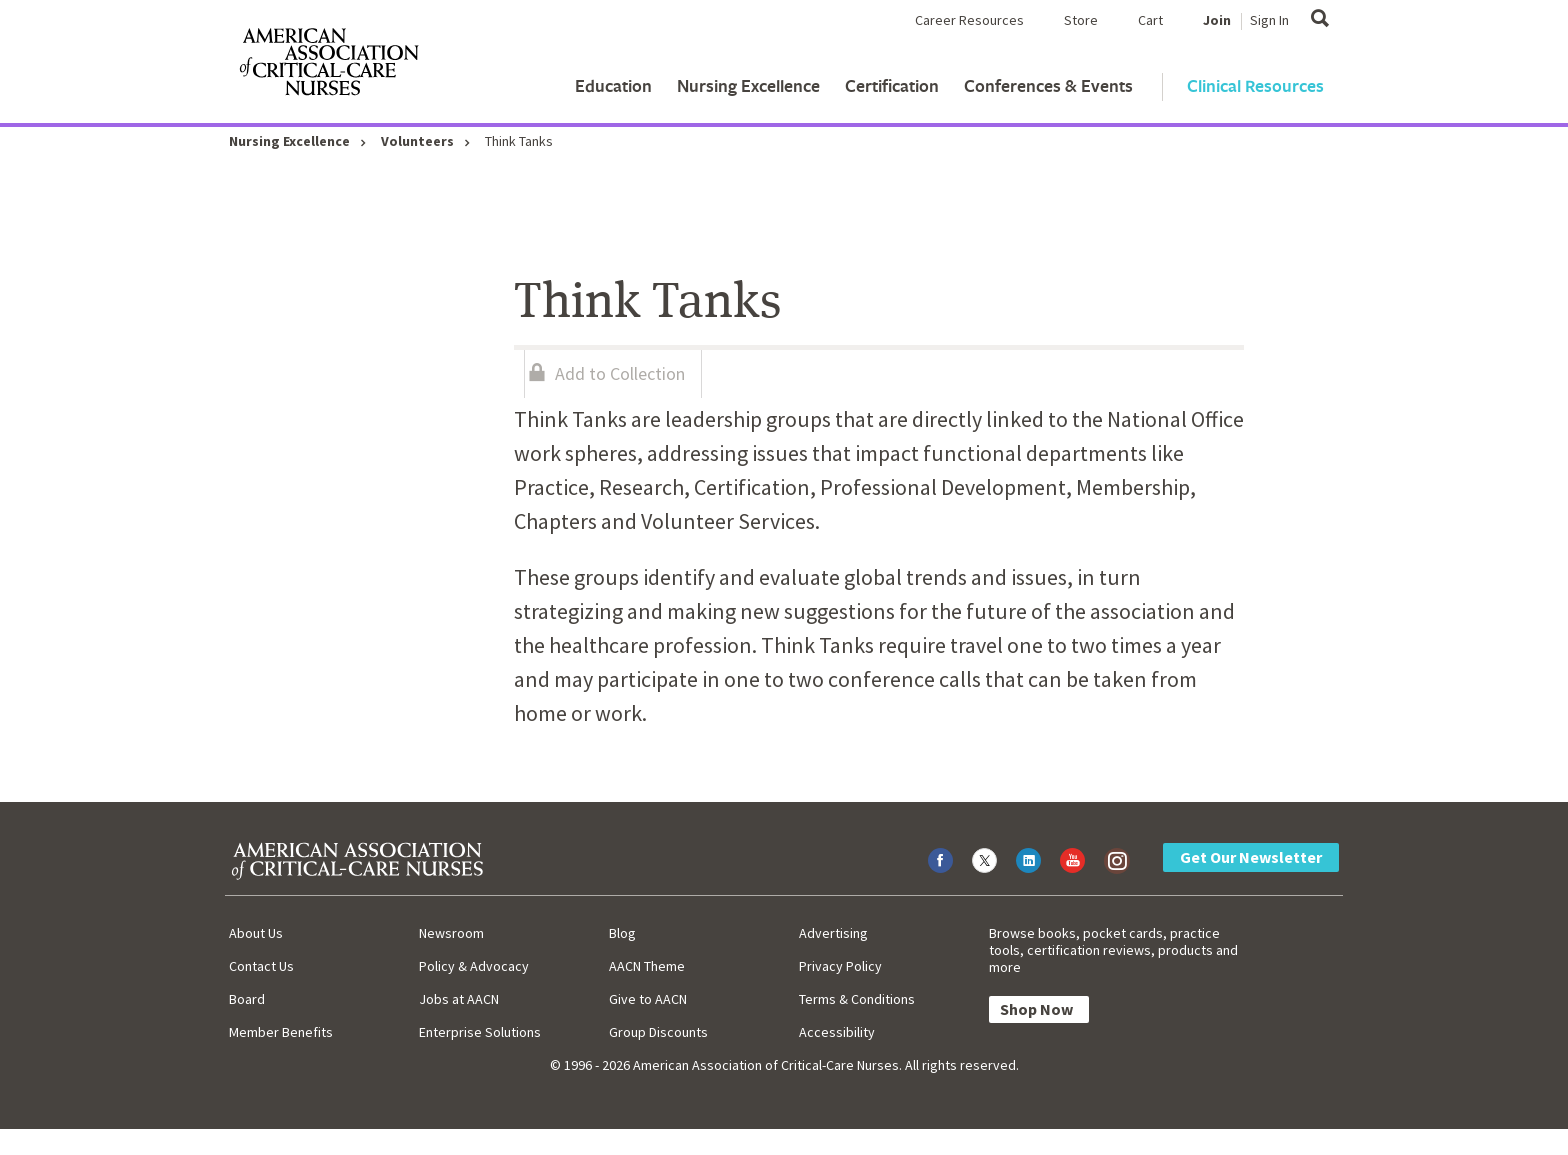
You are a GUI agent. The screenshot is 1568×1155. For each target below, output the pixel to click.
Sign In (1269, 20)
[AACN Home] (328, 66)
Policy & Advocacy (474, 966)
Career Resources (969, 20)
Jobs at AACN (459, 999)
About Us (256, 933)
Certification (892, 85)
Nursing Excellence (748, 85)
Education (613, 85)
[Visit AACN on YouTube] (1072, 860)
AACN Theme (647, 966)
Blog (622, 933)
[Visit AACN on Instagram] (1116, 860)
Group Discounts (658, 1032)
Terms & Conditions (857, 999)
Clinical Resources (1255, 85)
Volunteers (417, 141)
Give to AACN (648, 999)
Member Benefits (281, 1032)
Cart (1150, 20)
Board (247, 999)
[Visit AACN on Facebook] (940, 860)
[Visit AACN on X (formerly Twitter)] (984, 860)
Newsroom (451, 933)
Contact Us (261, 966)
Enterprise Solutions (480, 1032)
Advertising (833, 933)
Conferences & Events (1048, 85)
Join (1217, 20)
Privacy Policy (840, 966)
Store (1081, 20)
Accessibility (837, 1032)
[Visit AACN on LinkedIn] (1028, 860)
